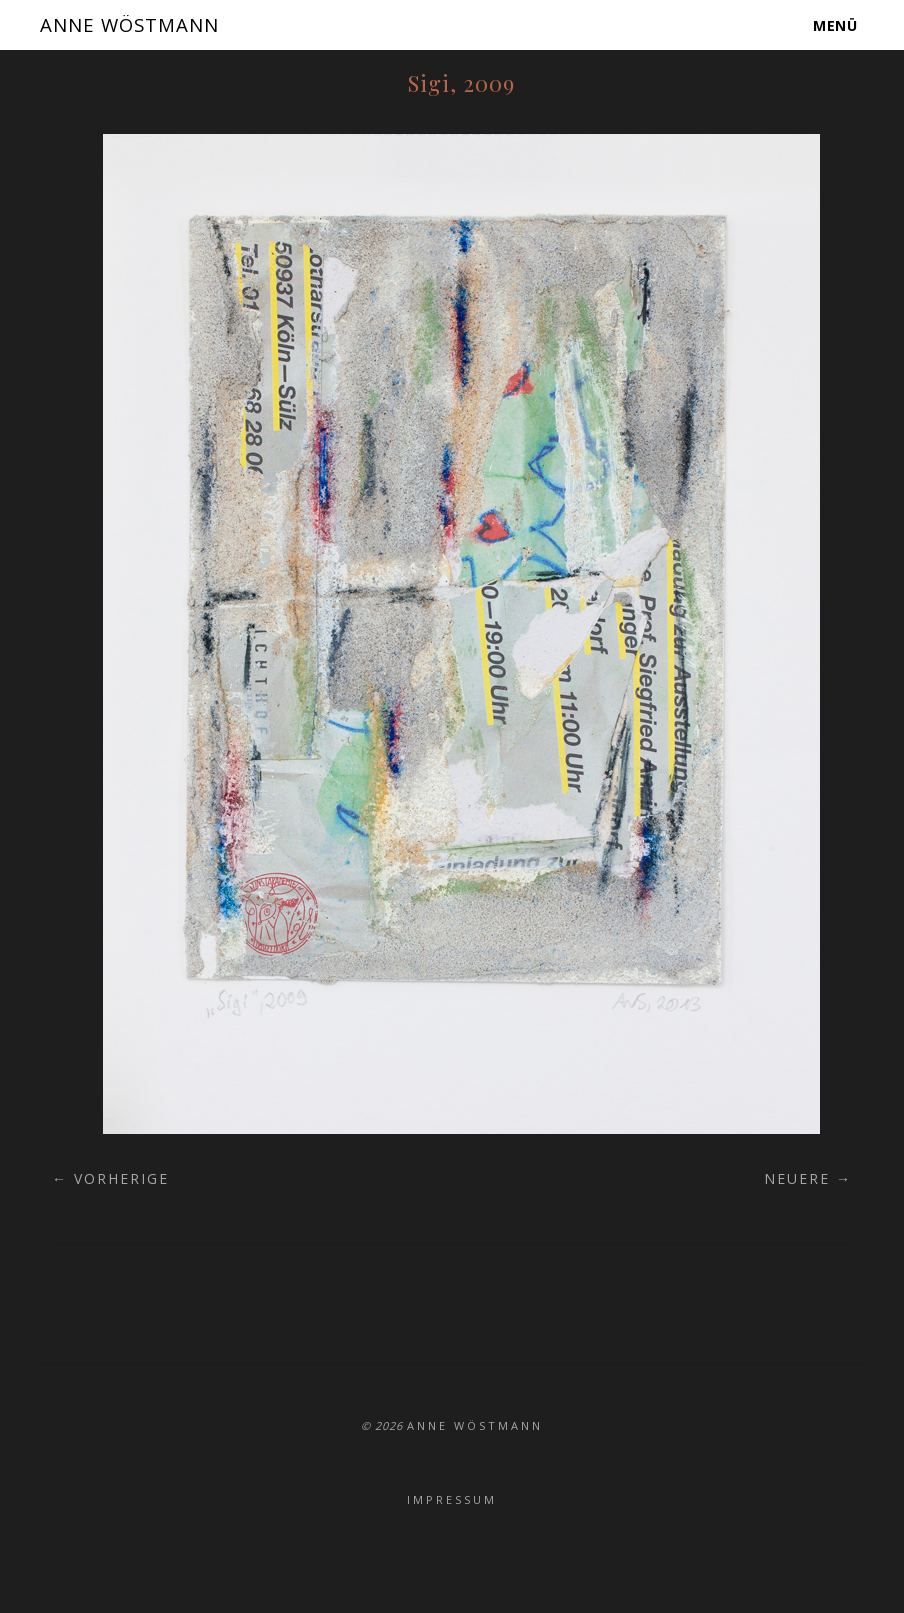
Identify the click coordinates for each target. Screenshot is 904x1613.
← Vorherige (110, 1178)
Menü (836, 24)
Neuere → (808, 1178)
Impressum (452, 1499)
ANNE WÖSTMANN (139, 24)
